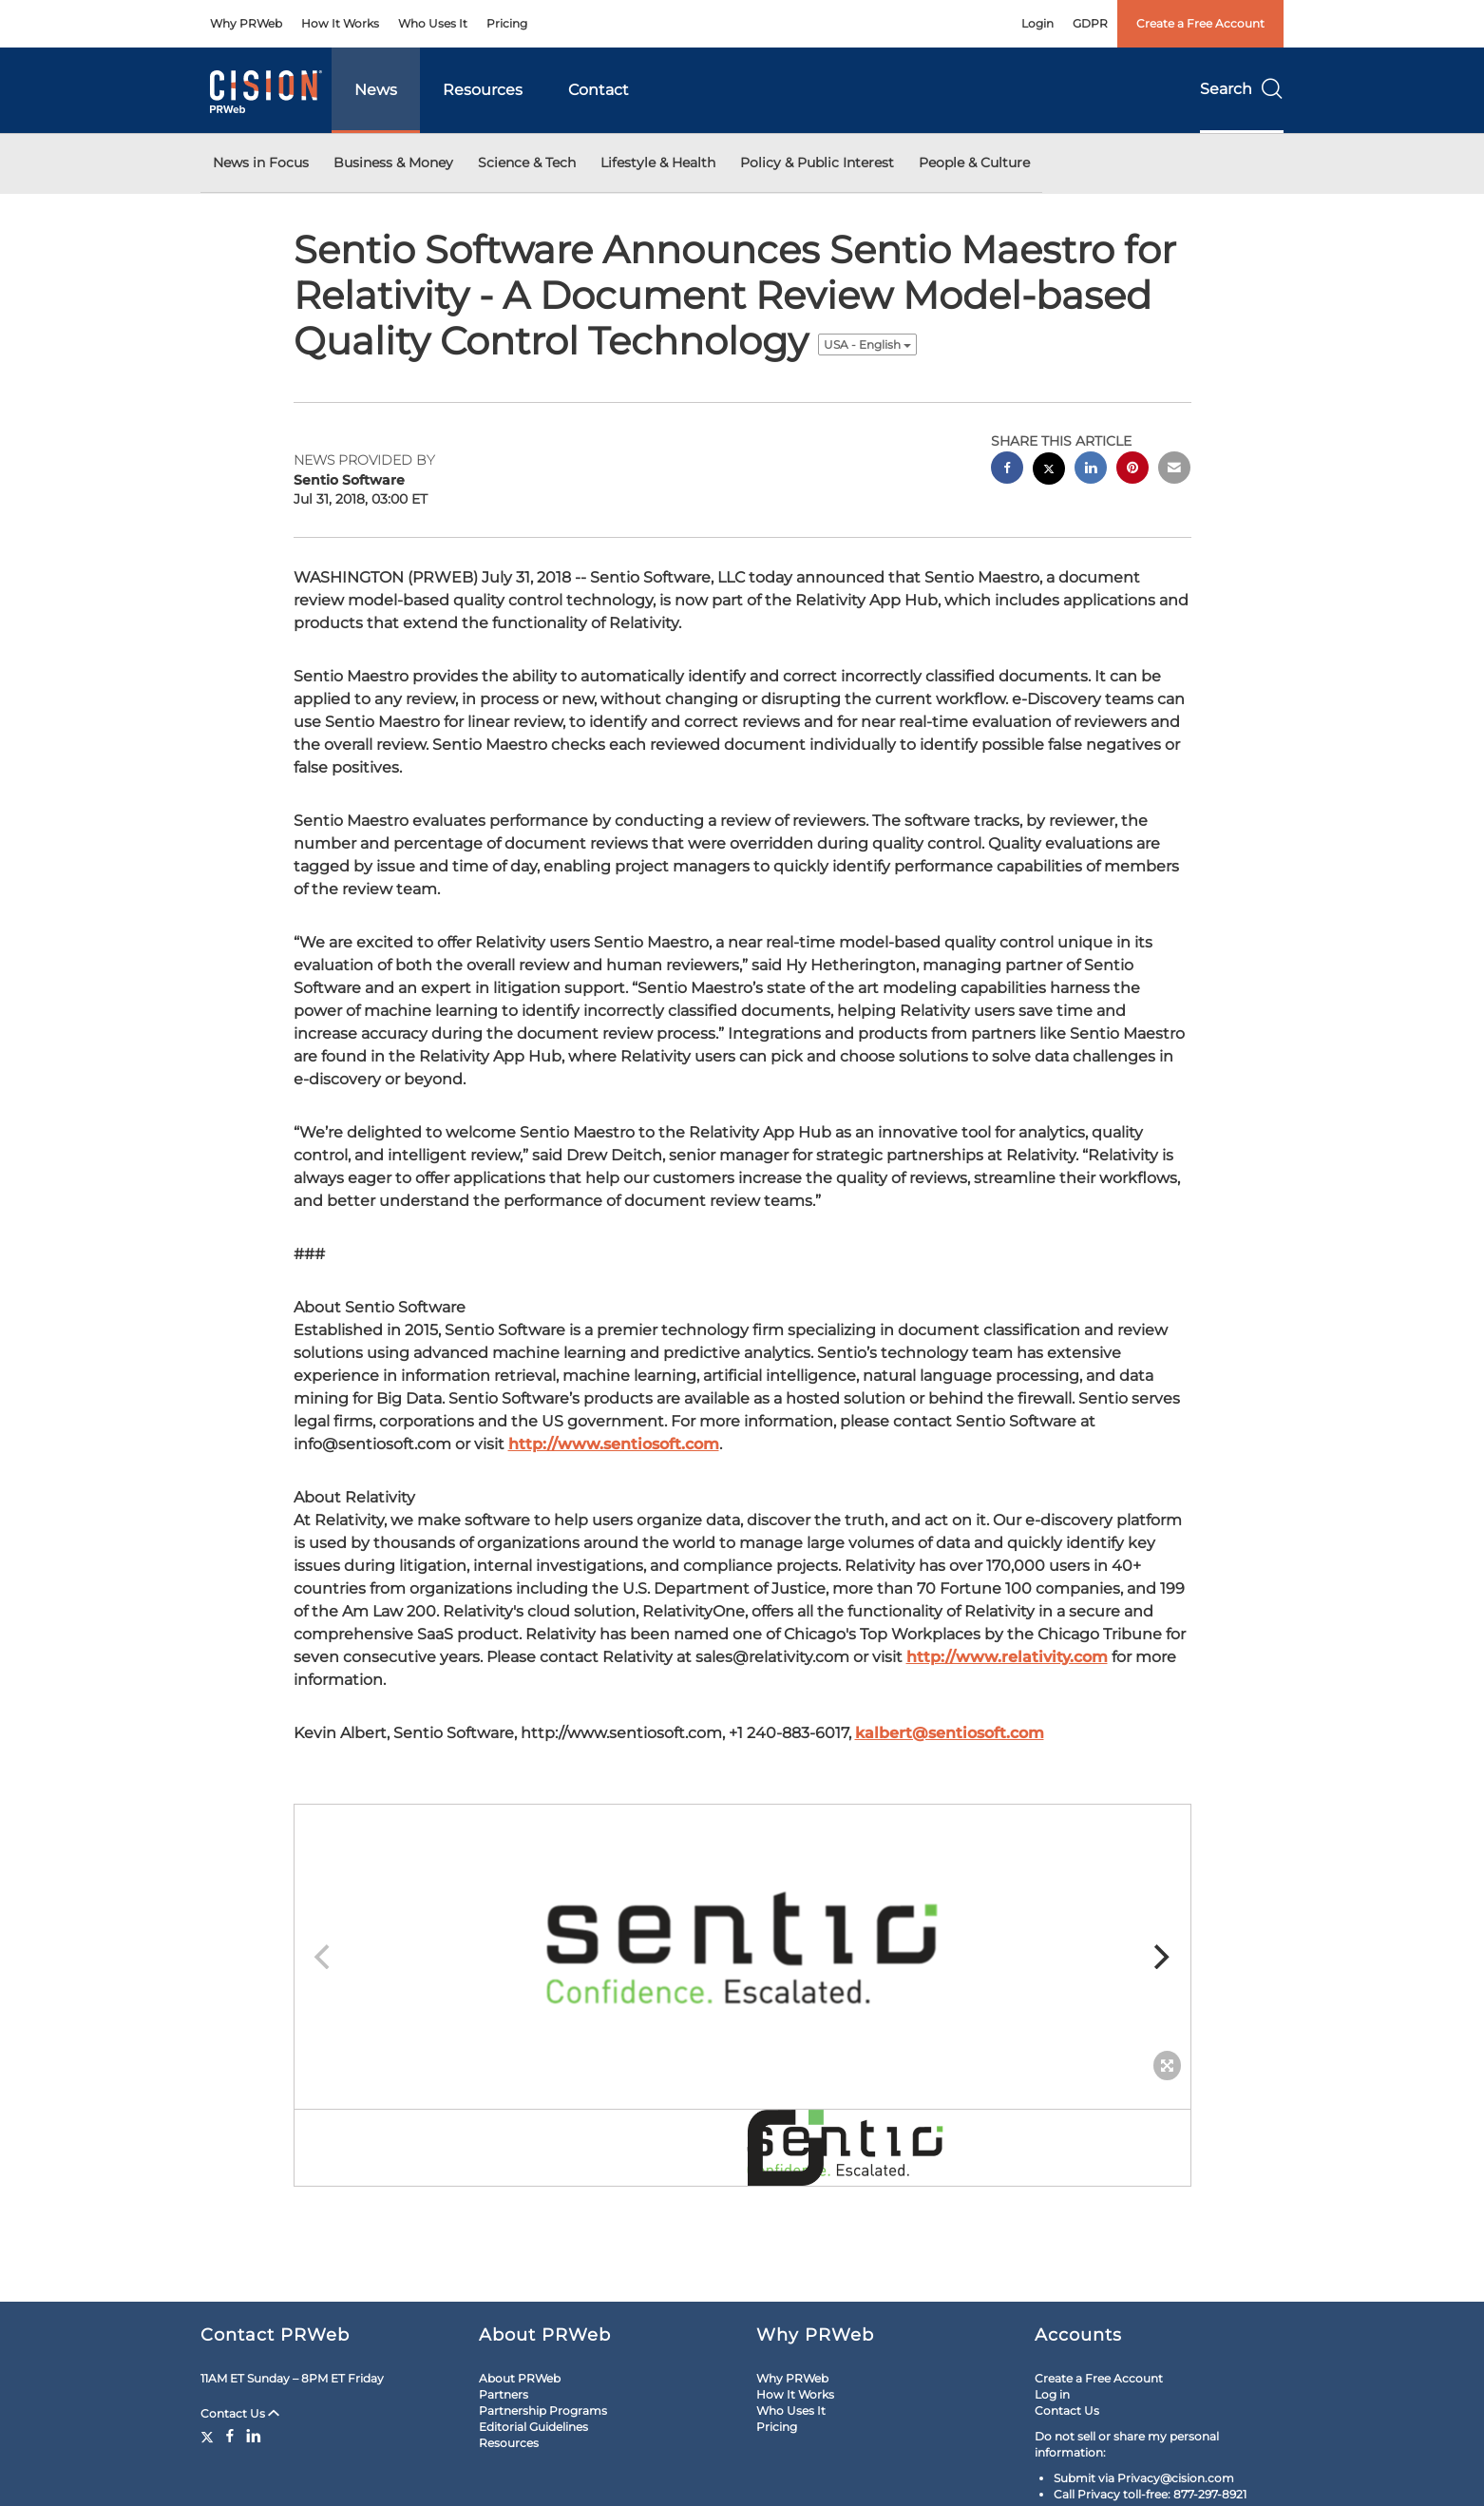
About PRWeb (520, 2378)
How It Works (340, 23)
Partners (503, 2394)
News (375, 90)
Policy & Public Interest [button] (817, 162)
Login (1037, 23)
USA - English (867, 344)
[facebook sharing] (1007, 469)
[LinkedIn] (253, 2435)
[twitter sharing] (1049, 470)
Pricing (506, 23)
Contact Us (239, 2413)
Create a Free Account (1200, 23)
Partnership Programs (543, 2410)
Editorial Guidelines (533, 2427)
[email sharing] (1174, 469)
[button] (742, 1947)
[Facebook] (229, 2435)
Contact (598, 90)
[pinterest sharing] (1132, 469)
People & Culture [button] (974, 162)
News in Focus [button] (261, 162)
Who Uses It (432, 23)
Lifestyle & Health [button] (657, 162)
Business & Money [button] (393, 162)
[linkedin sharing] (1091, 469)
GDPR (1090, 23)
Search (1242, 89)
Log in (1052, 2394)
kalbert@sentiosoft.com (949, 1733)
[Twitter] (209, 2435)
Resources (483, 90)
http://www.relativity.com (1007, 1657)
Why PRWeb (246, 23)
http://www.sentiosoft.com (613, 1444)
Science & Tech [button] (527, 162)
